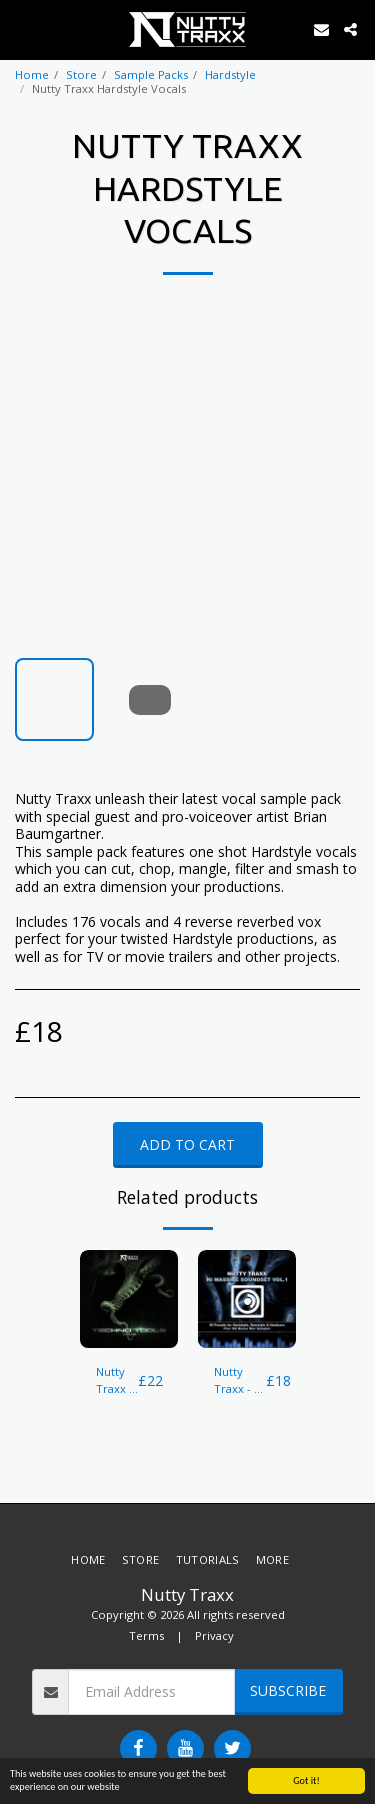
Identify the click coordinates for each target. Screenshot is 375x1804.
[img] (129, 1299)
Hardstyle (230, 74)
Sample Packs (151, 74)
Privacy (214, 1635)
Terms (146, 1635)
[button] (22, 28)
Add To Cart (187, 1144)
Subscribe (288, 1690)
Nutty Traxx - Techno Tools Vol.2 (117, 1381)
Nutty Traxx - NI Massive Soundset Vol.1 (240, 1381)
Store (81, 74)
